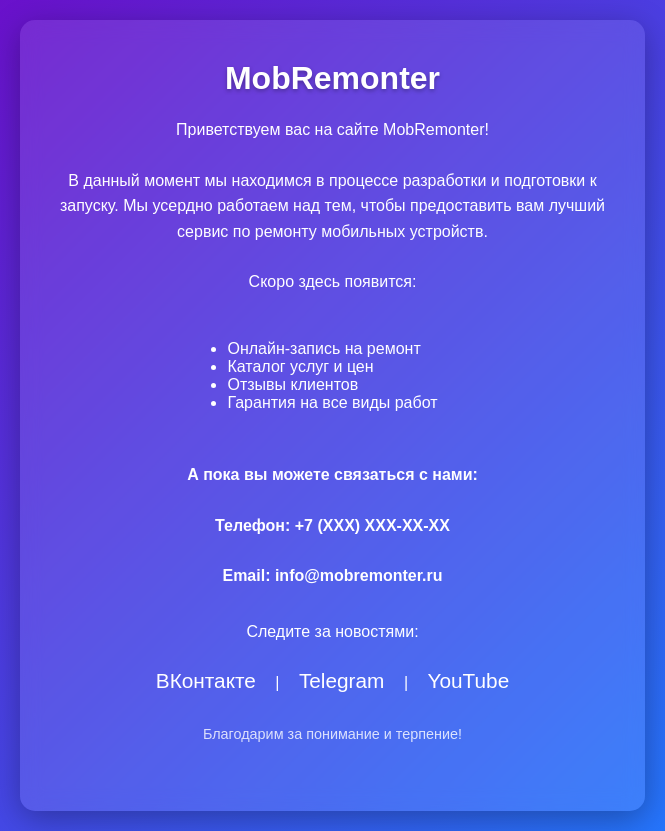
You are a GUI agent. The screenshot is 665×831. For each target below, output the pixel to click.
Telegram (342, 680)
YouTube (469, 680)
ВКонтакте (206, 680)
